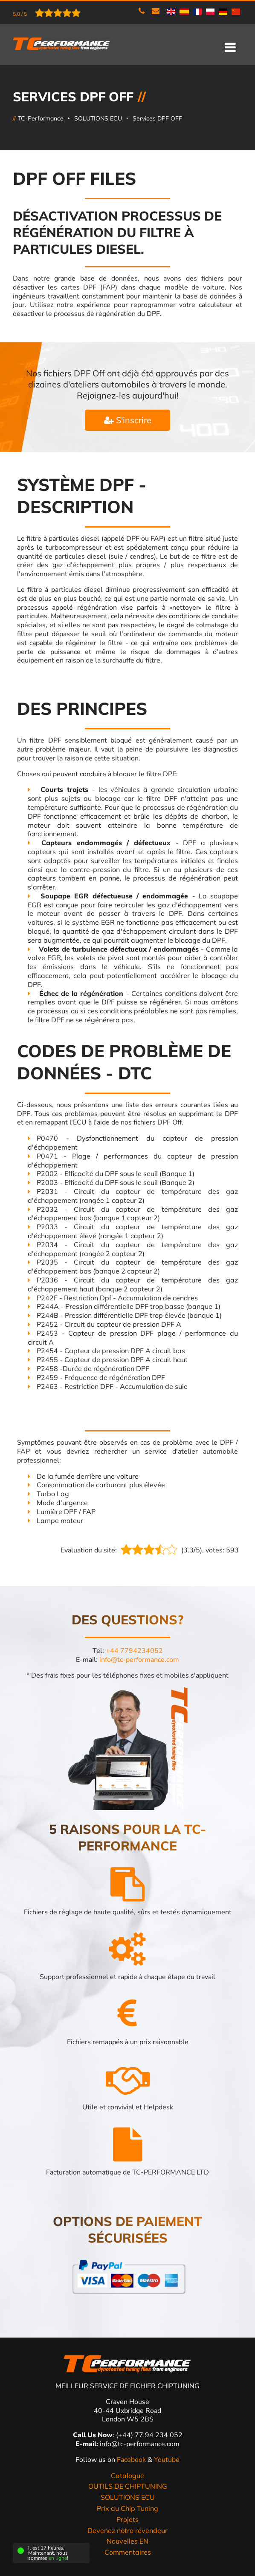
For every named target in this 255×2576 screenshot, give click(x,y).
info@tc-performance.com (139, 1659)
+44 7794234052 (134, 1650)
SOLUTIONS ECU (98, 118)
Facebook (132, 2459)
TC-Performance (41, 118)
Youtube (167, 2459)
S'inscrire (127, 420)
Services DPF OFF (157, 118)
